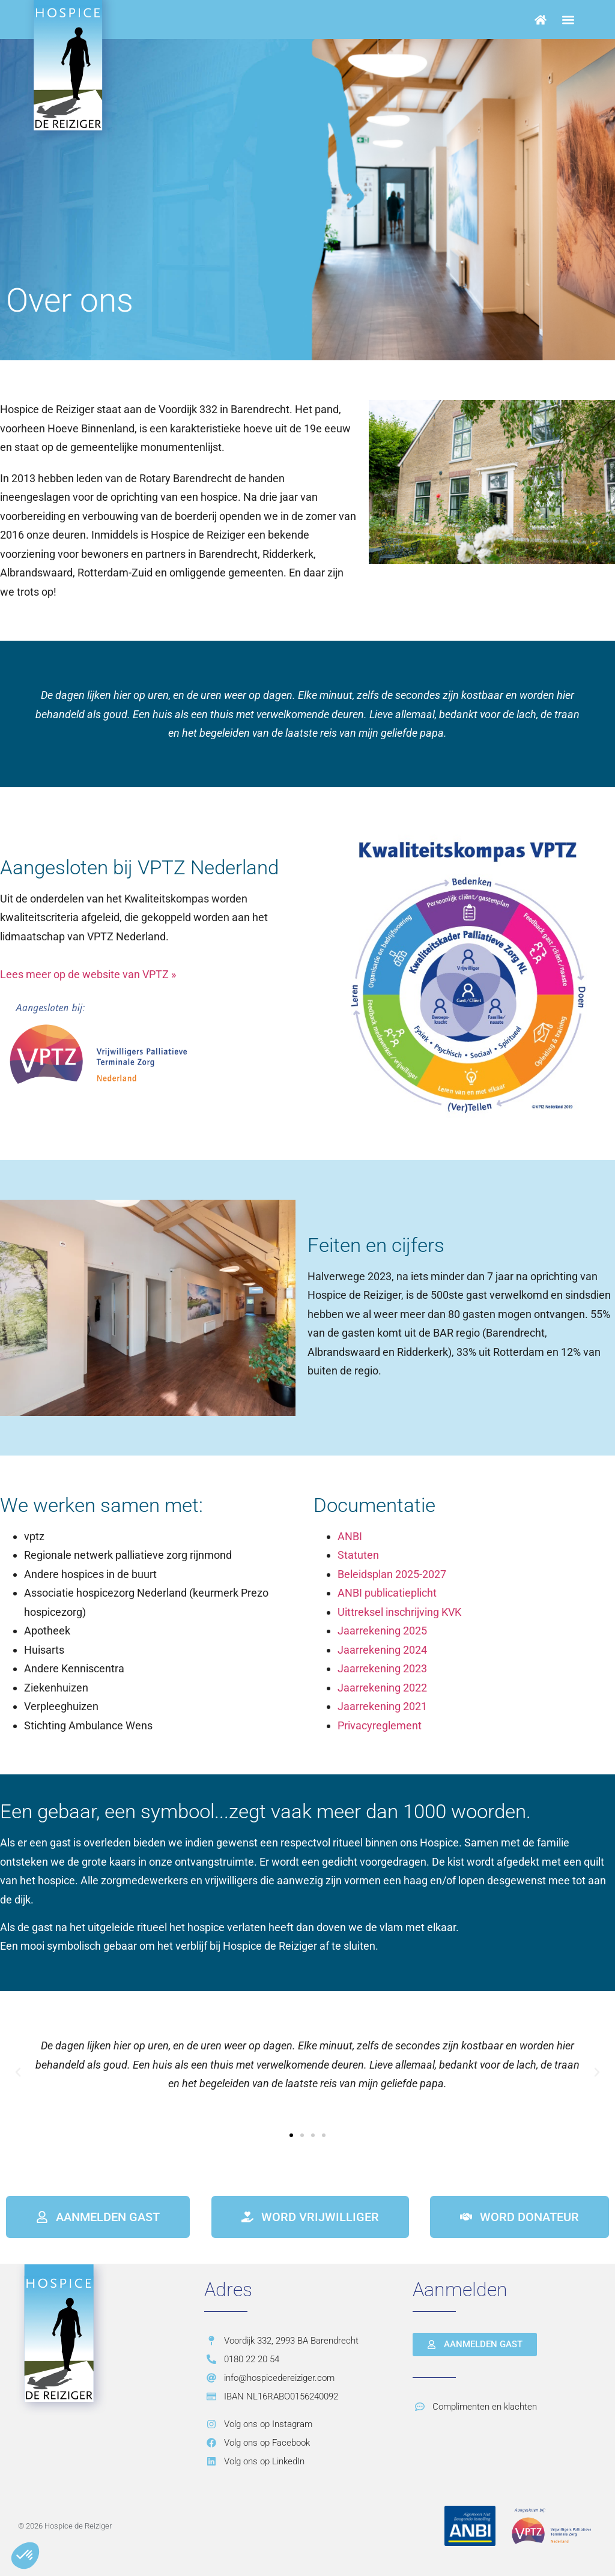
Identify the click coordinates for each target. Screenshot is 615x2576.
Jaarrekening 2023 (382, 1668)
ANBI (350, 1536)
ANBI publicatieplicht (387, 1592)
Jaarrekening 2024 (382, 1649)
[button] (568, 19)
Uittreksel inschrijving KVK (399, 1612)
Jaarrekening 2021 (382, 1706)
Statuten (358, 1555)
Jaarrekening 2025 (382, 1630)
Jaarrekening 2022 (382, 1687)
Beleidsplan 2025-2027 (392, 1574)
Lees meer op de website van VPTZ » (88, 974)
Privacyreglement (380, 1725)
